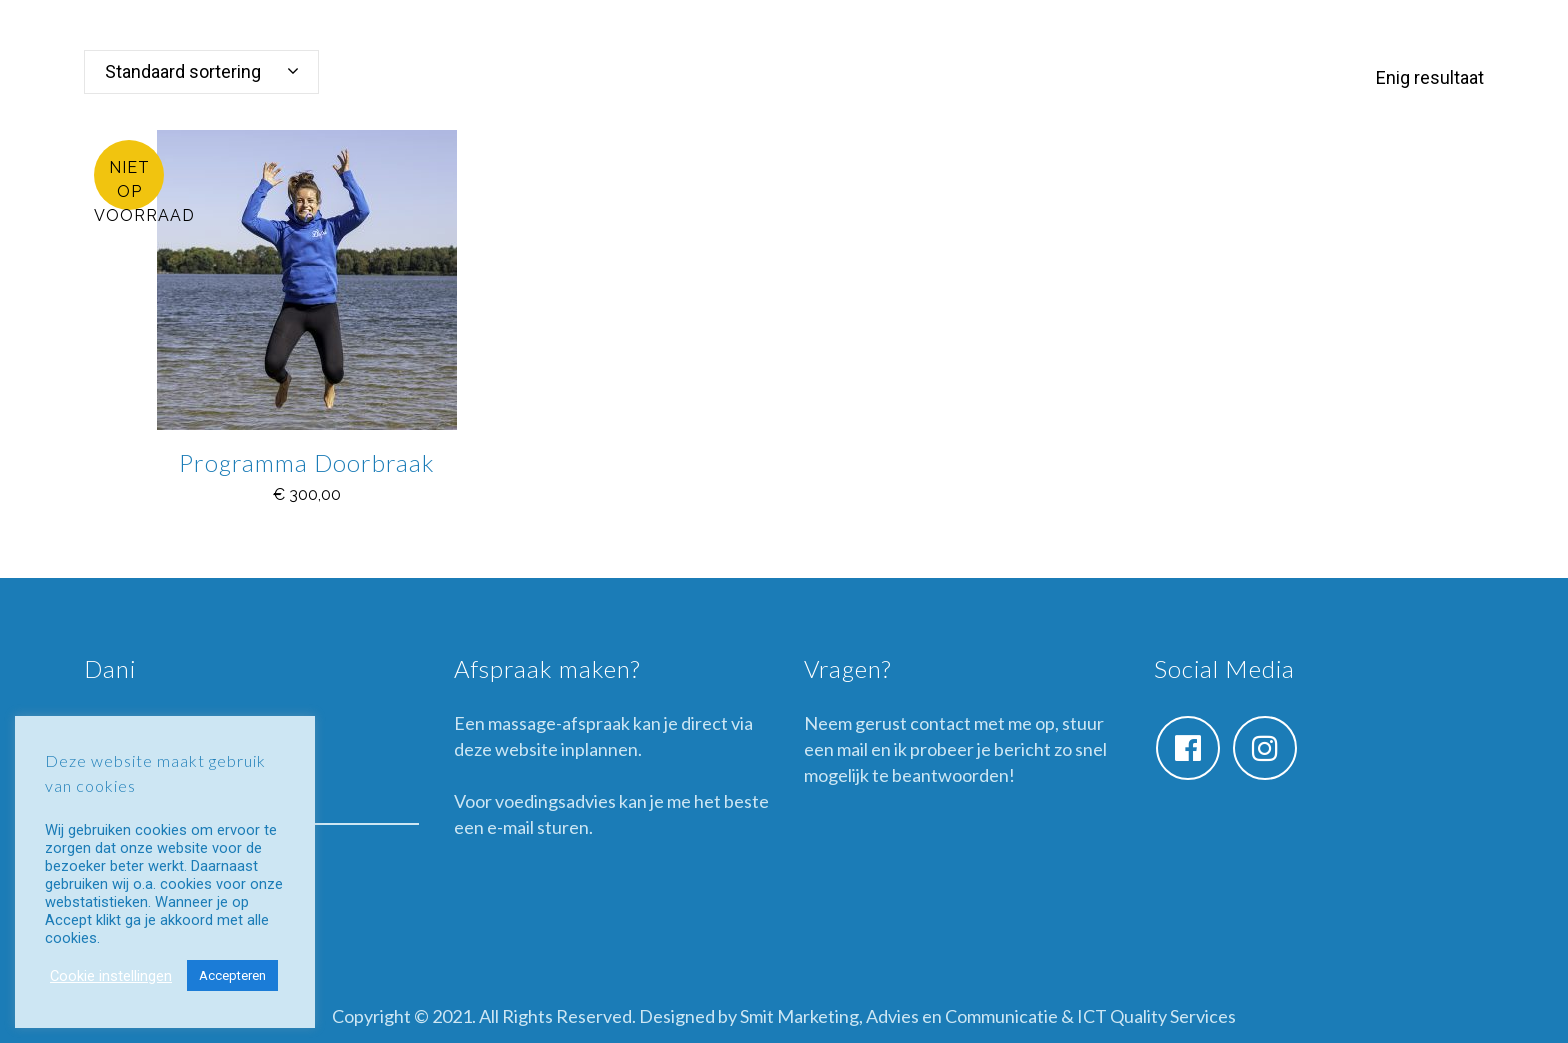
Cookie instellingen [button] (111, 976)
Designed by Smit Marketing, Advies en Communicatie (848, 1016)
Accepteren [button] (232, 975)
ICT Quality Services (1156, 1016)
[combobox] (201, 72)
